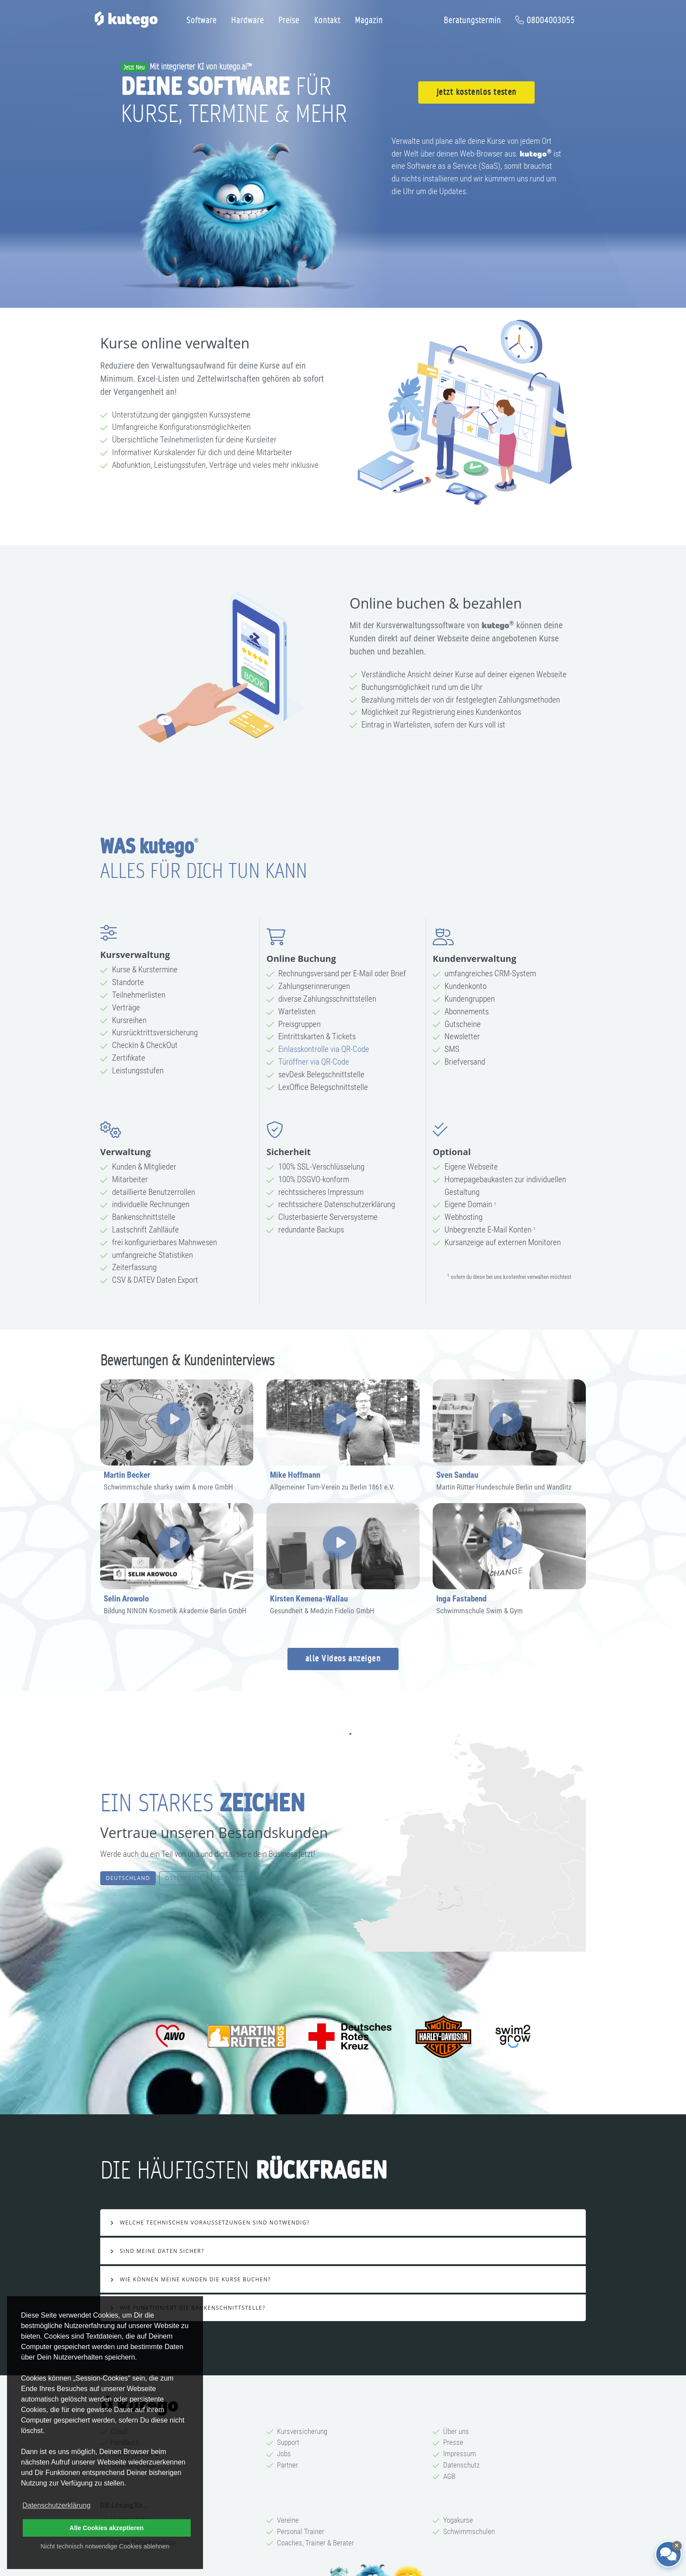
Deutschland (128, 1878)
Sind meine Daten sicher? (161, 2251)
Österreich (183, 1878)
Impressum (459, 2453)
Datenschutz (461, 2465)
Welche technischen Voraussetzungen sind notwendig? (214, 2222)
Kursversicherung (302, 2431)
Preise (288, 20)
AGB (449, 2476)
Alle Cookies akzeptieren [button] (107, 2527)
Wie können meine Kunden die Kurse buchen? (194, 2279)
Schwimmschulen (469, 2531)
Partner (287, 2465)
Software (201, 20)
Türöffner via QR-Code (313, 1062)
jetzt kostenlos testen (477, 92)
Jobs (284, 2453)
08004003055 (545, 20)
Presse (453, 2442)
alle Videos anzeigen (343, 1658)
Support (288, 2442)
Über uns (456, 2431)
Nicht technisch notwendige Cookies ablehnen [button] (105, 2546)
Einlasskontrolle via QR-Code (323, 1049)
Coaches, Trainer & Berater (315, 2542)
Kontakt (327, 20)
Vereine (288, 2520)
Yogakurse (458, 2520)
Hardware (247, 20)
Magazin (369, 20)
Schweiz (230, 1878)
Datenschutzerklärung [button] (56, 2505)
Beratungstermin (472, 20)
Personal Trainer (300, 2531)
